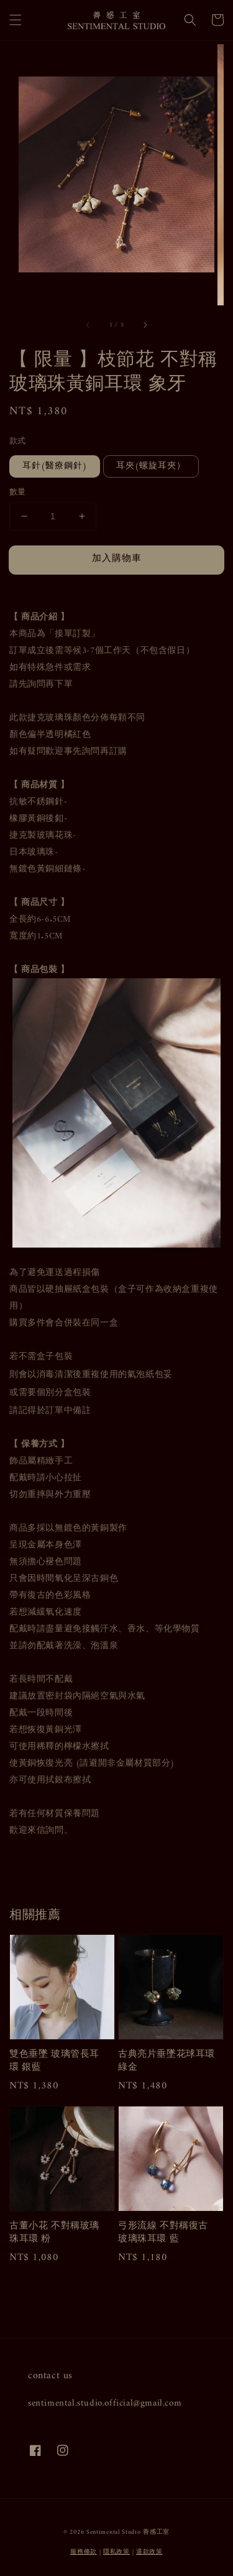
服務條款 (83, 2552)
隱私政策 (116, 2552)
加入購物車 (117, 558)
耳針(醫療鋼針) (54, 466)
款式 (17, 441)
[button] (15, 20)
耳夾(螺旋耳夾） (151, 466)
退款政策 (149, 2552)
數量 (17, 492)
